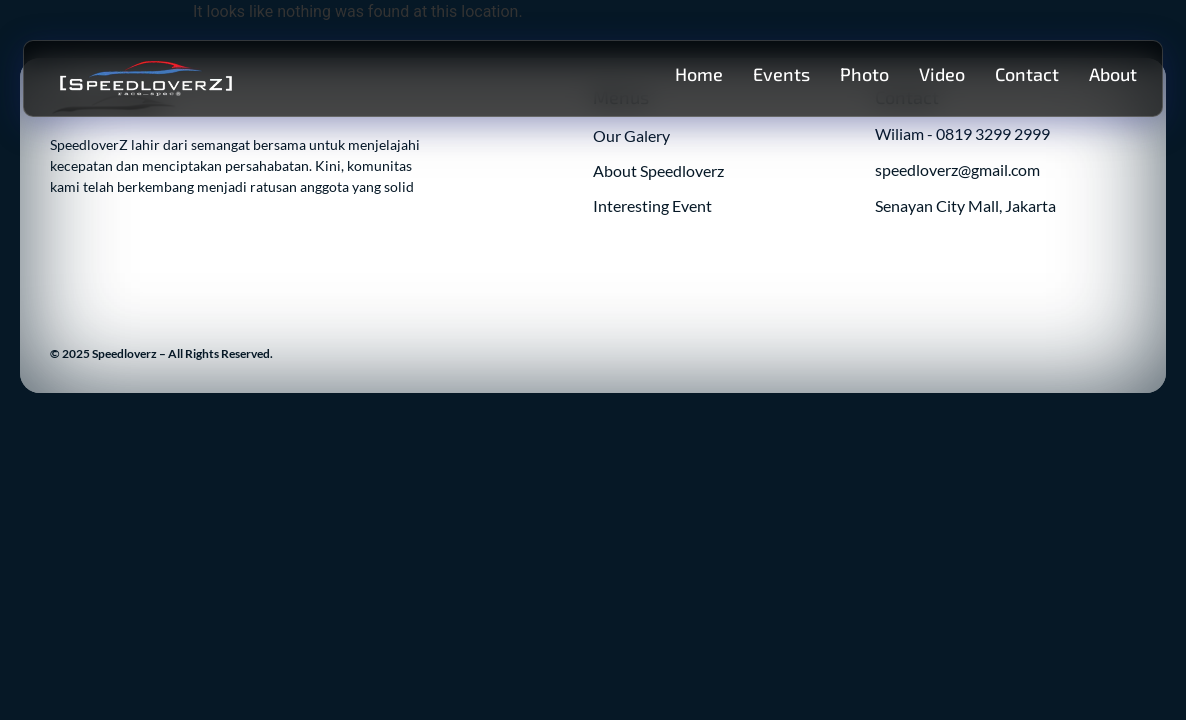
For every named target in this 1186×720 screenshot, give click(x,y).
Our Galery (631, 135)
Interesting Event (652, 205)
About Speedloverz (658, 170)
